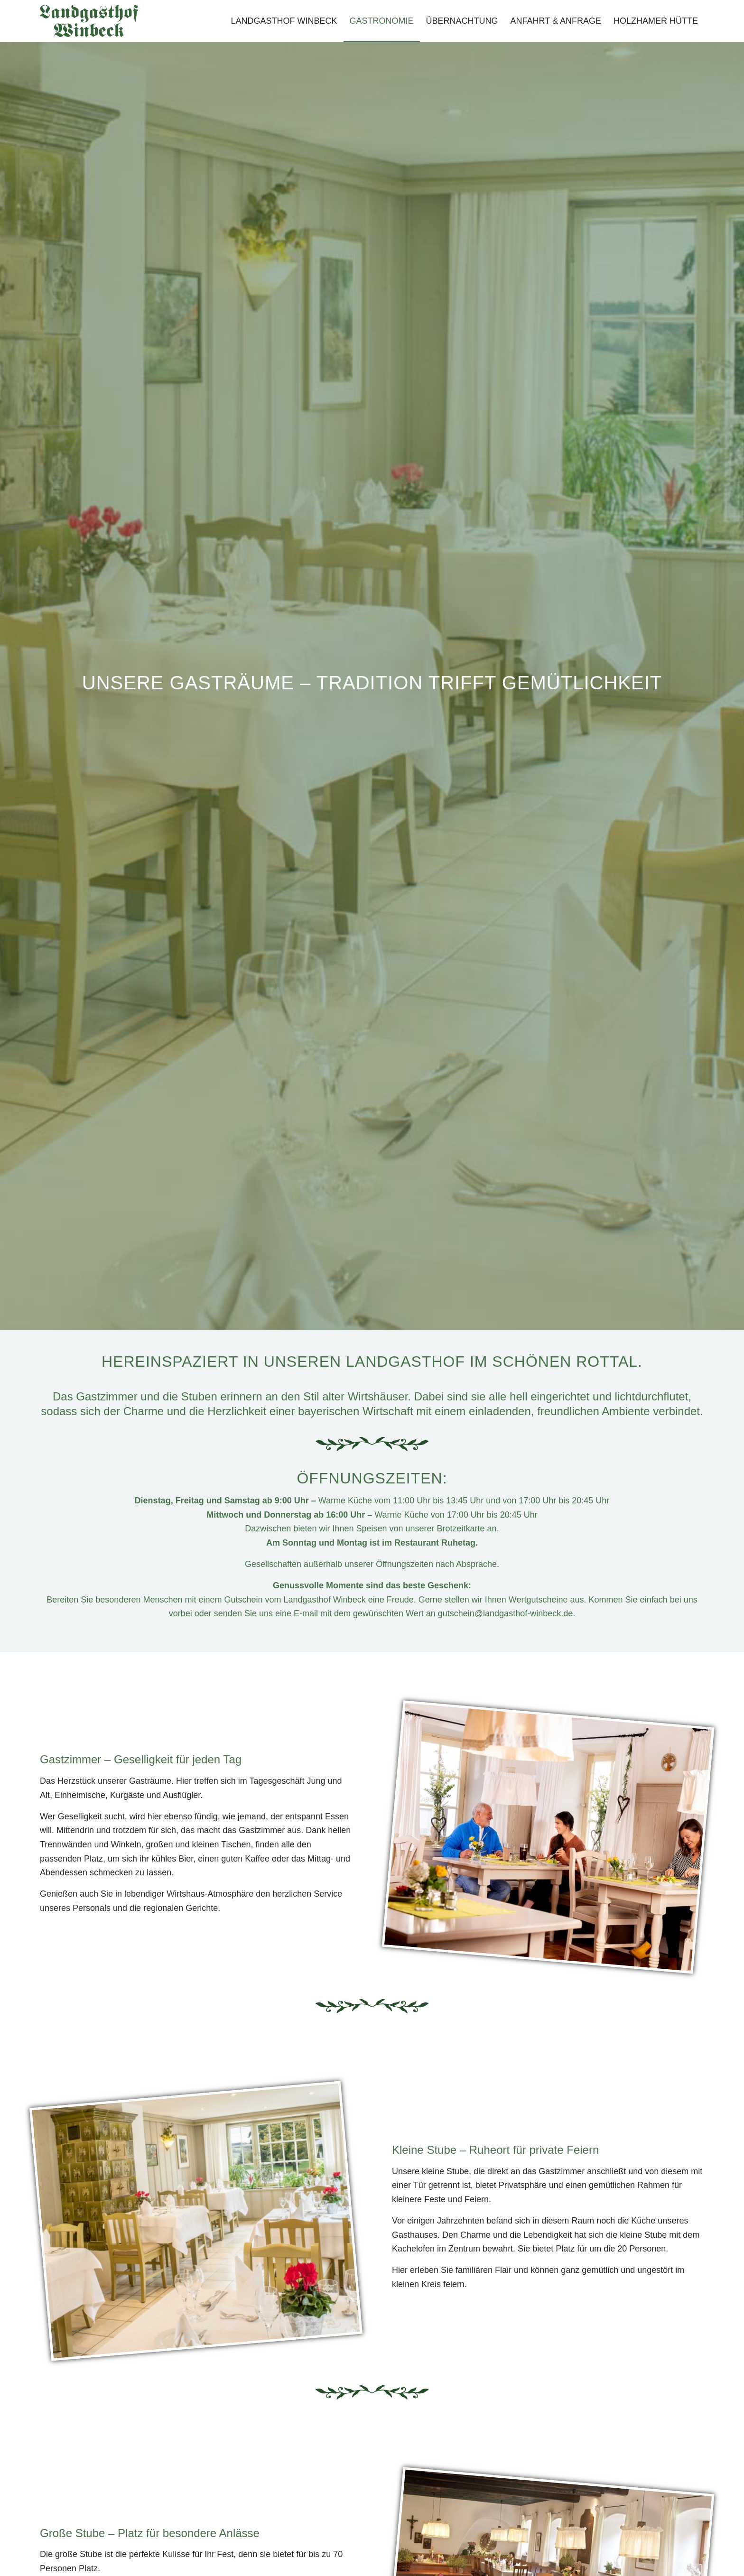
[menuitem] (284, 21)
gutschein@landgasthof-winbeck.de (505, 1613)
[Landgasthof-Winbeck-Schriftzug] (89, 21)
